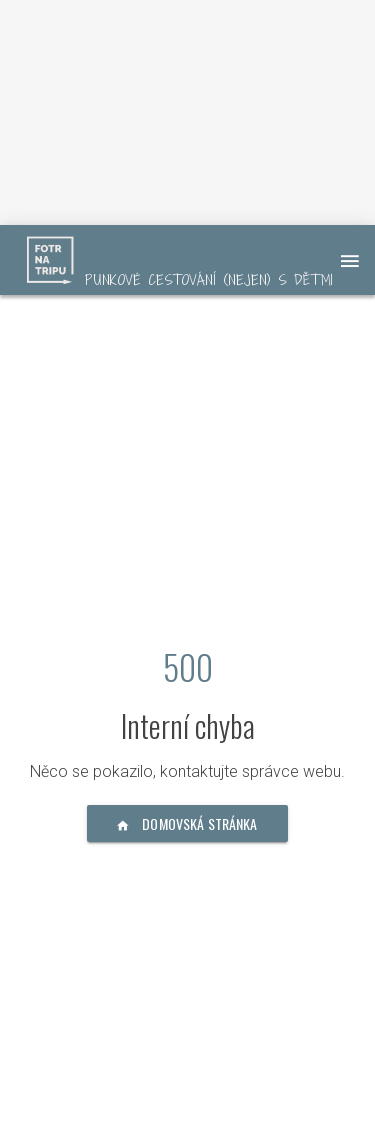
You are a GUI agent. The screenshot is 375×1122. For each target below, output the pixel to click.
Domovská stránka (187, 823)
